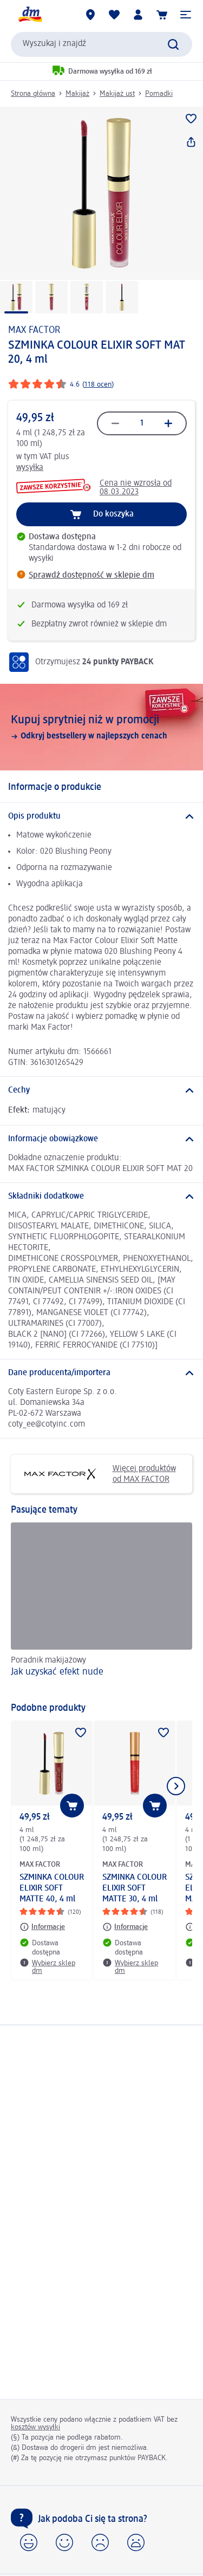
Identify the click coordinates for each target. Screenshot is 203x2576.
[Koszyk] (161, 14)
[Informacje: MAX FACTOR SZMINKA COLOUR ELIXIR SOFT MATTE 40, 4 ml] (42, 1926)
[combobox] (101, 44)
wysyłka (29, 467)
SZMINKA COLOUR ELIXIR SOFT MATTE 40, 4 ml (51, 1888)
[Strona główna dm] (30, 14)
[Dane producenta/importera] (101, 1373)
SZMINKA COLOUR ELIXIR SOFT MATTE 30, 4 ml (134, 1888)
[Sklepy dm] (90, 14)
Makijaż (77, 93)
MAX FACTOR (34, 330)
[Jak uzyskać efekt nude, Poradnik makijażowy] (101, 1606)
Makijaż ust (117, 93)
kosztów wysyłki (35, 2427)
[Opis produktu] (101, 816)
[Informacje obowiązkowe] (101, 1139)
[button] (185, 14)
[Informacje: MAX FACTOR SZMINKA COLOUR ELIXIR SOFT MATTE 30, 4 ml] (125, 1926)
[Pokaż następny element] (176, 1786)
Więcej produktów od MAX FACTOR (97, 1474)
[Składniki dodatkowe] (101, 1196)
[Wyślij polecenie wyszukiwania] (173, 44)
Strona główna (33, 93)
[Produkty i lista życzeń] (114, 14)
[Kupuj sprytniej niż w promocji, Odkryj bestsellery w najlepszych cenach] (101, 727)
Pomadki (159, 93)
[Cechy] (101, 1090)
